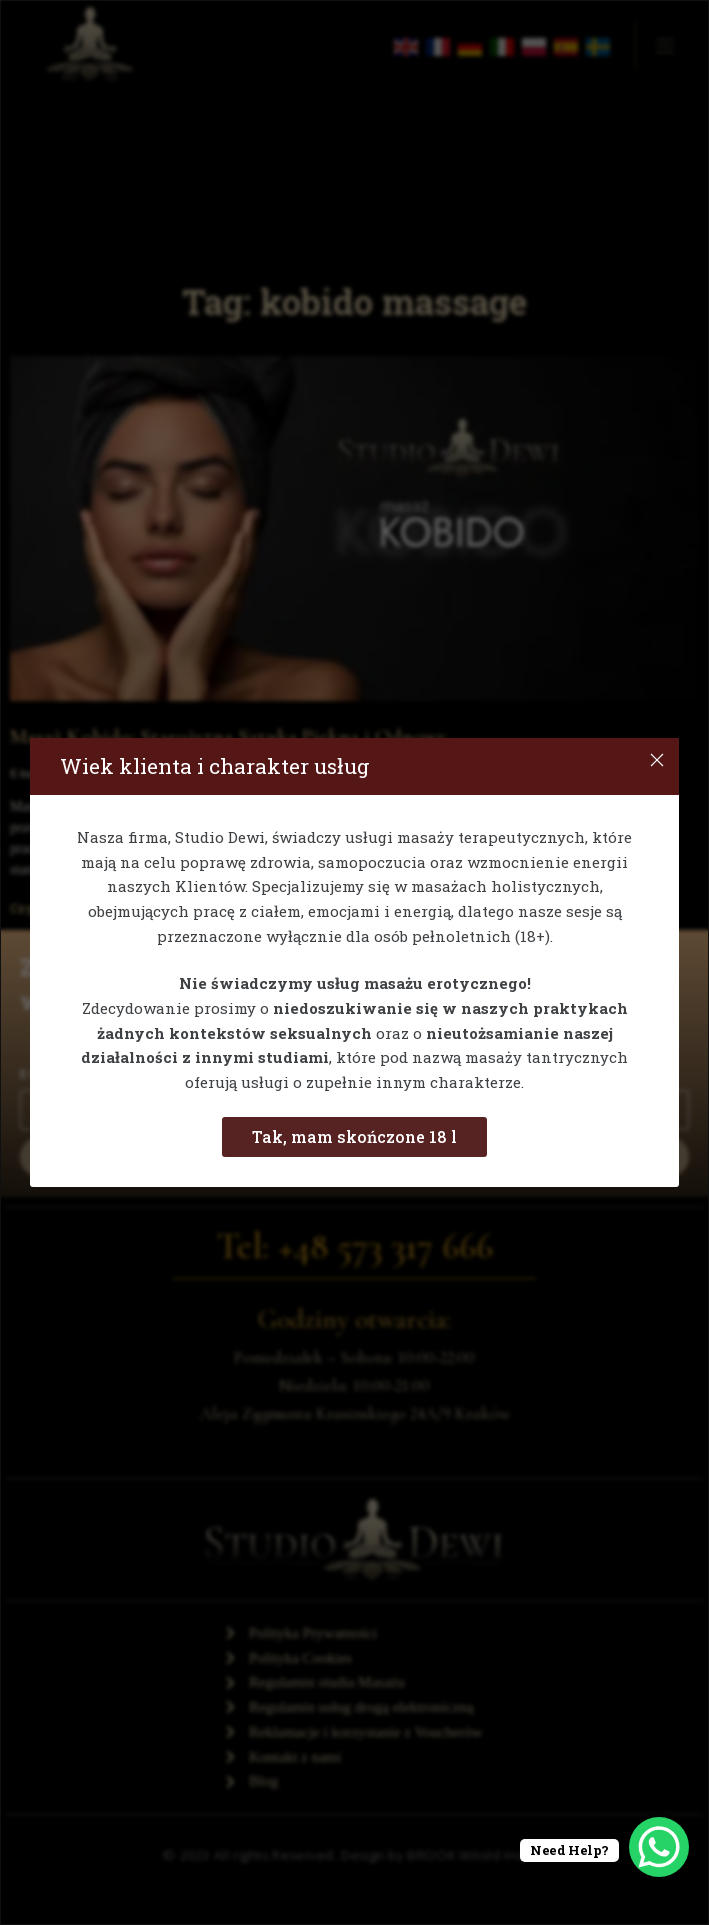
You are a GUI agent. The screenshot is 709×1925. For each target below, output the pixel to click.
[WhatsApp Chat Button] (659, 1847)
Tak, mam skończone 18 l (354, 1136)
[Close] (657, 760)
